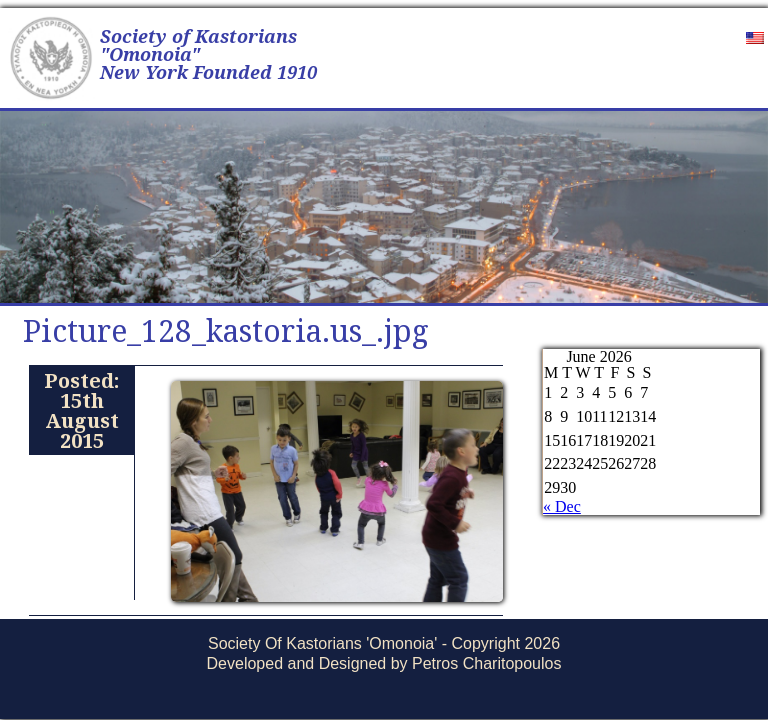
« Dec (562, 506)
